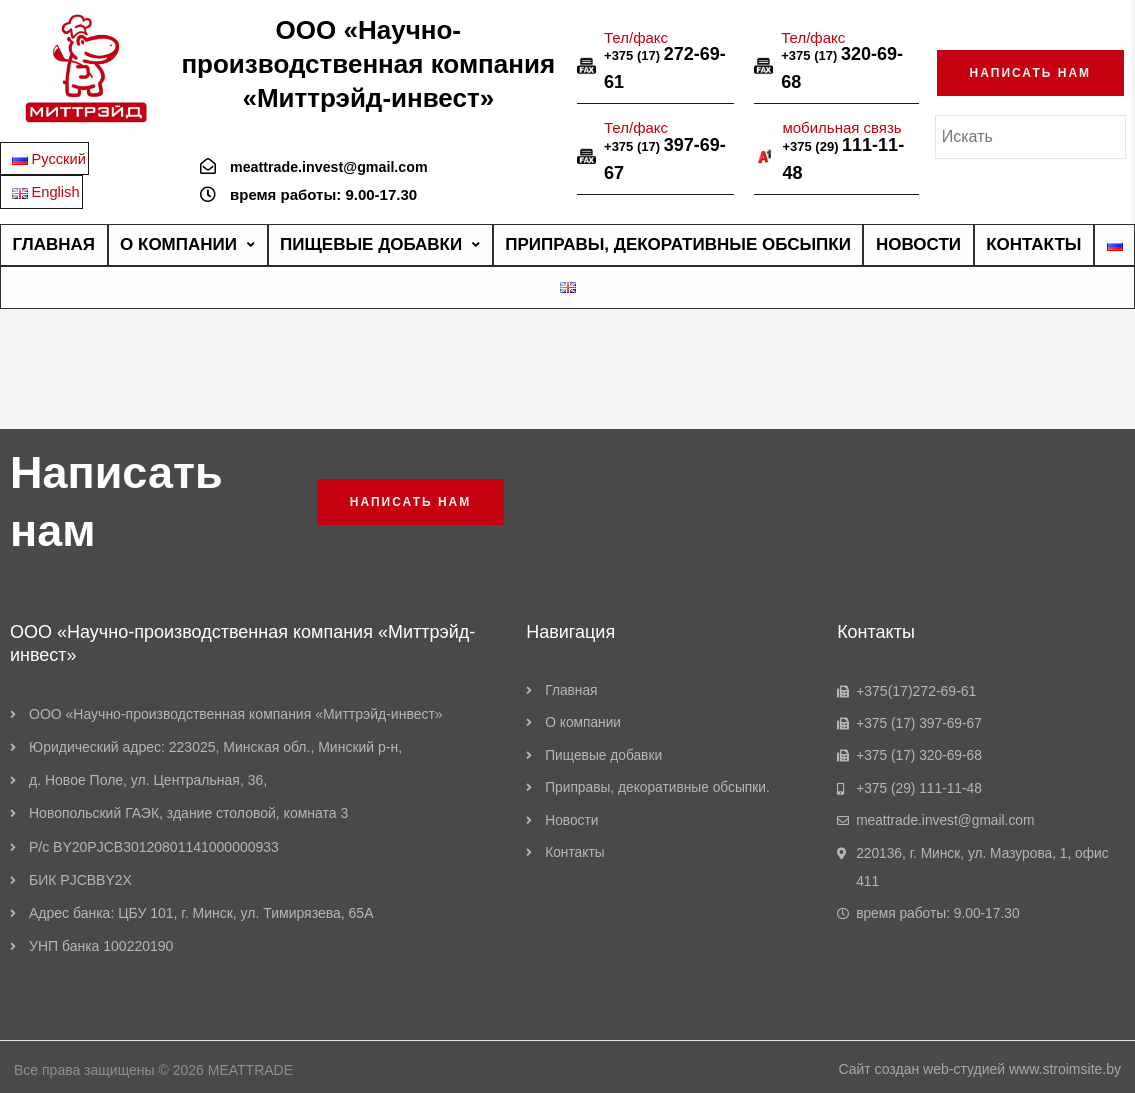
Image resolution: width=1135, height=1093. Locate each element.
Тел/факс (636, 34)
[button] (1030, 71)
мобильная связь (841, 125)
